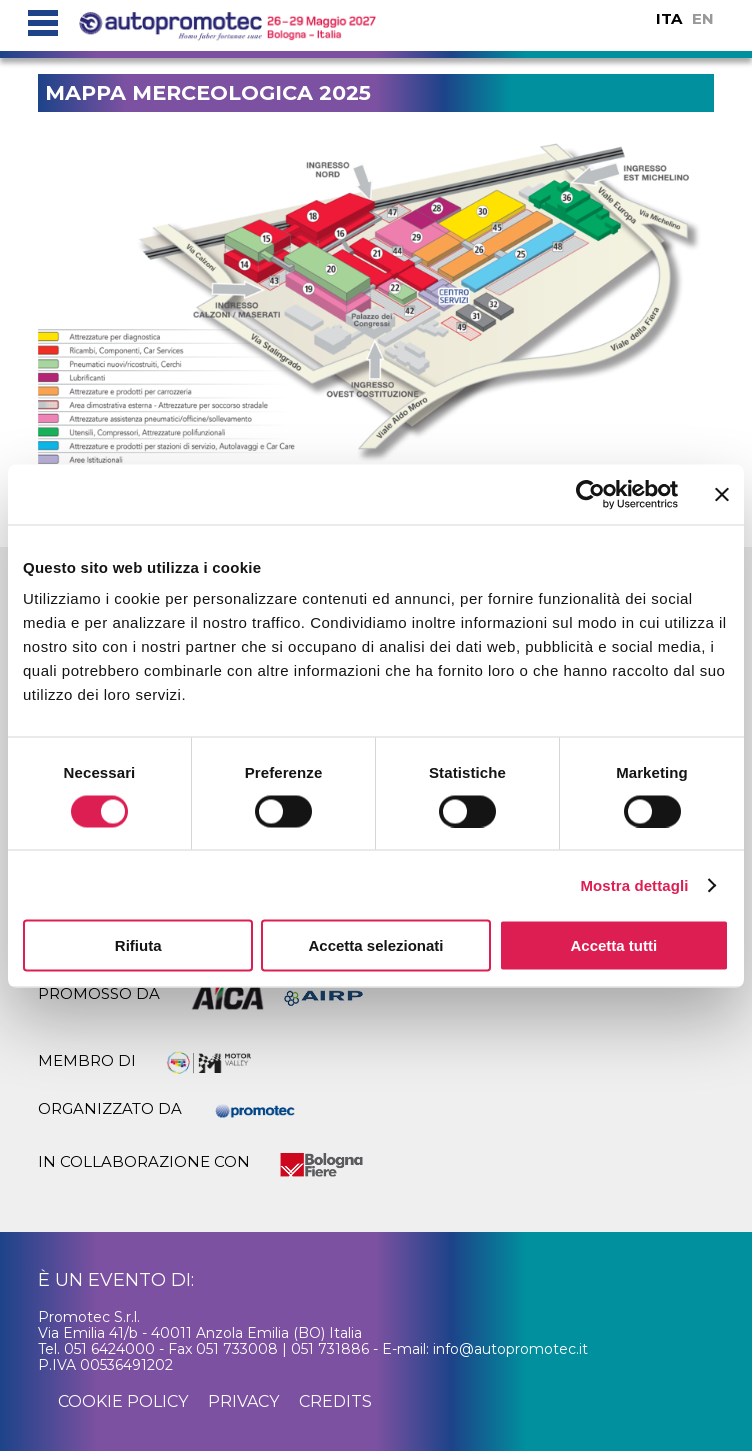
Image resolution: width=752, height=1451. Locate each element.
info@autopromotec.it (510, 1349)
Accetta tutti (613, 945)
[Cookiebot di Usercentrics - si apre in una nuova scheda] (590, 494)
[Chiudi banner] (722, 494)
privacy (243, 1401)
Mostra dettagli (634, 884)
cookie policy (123, 1401)
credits (335, 1401)
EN (703, 18)
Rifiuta (138, 945)
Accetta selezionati (375, 945)
